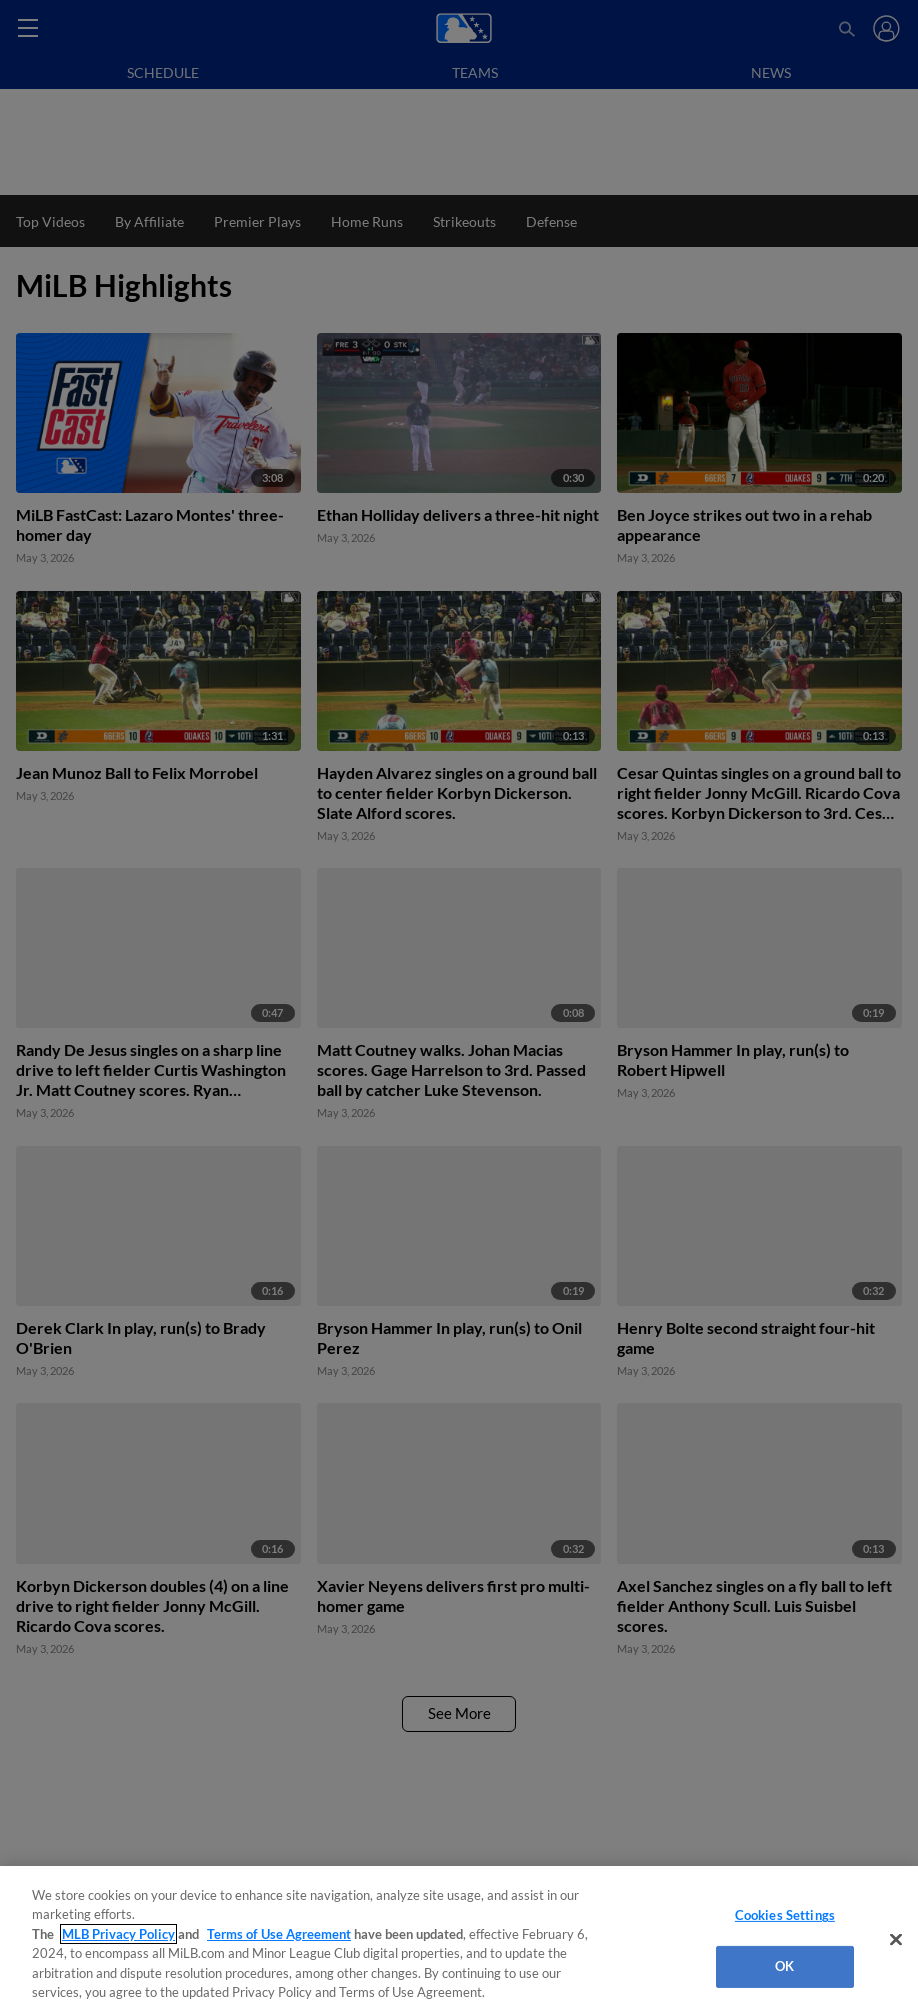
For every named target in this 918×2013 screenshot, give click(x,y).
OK (784, 1966)
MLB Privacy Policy (118, 1934)
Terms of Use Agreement (279, 1934)
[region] (459, 1939)
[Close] (896, 1940)
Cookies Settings (785, 1915)
